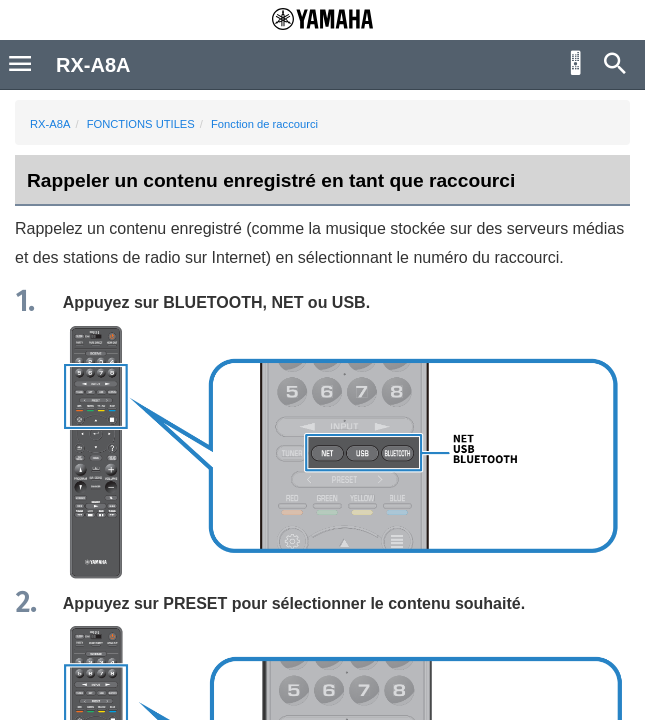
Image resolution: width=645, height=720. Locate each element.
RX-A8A (50, 124)
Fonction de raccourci (264, 124)
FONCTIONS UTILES (141, 124)
